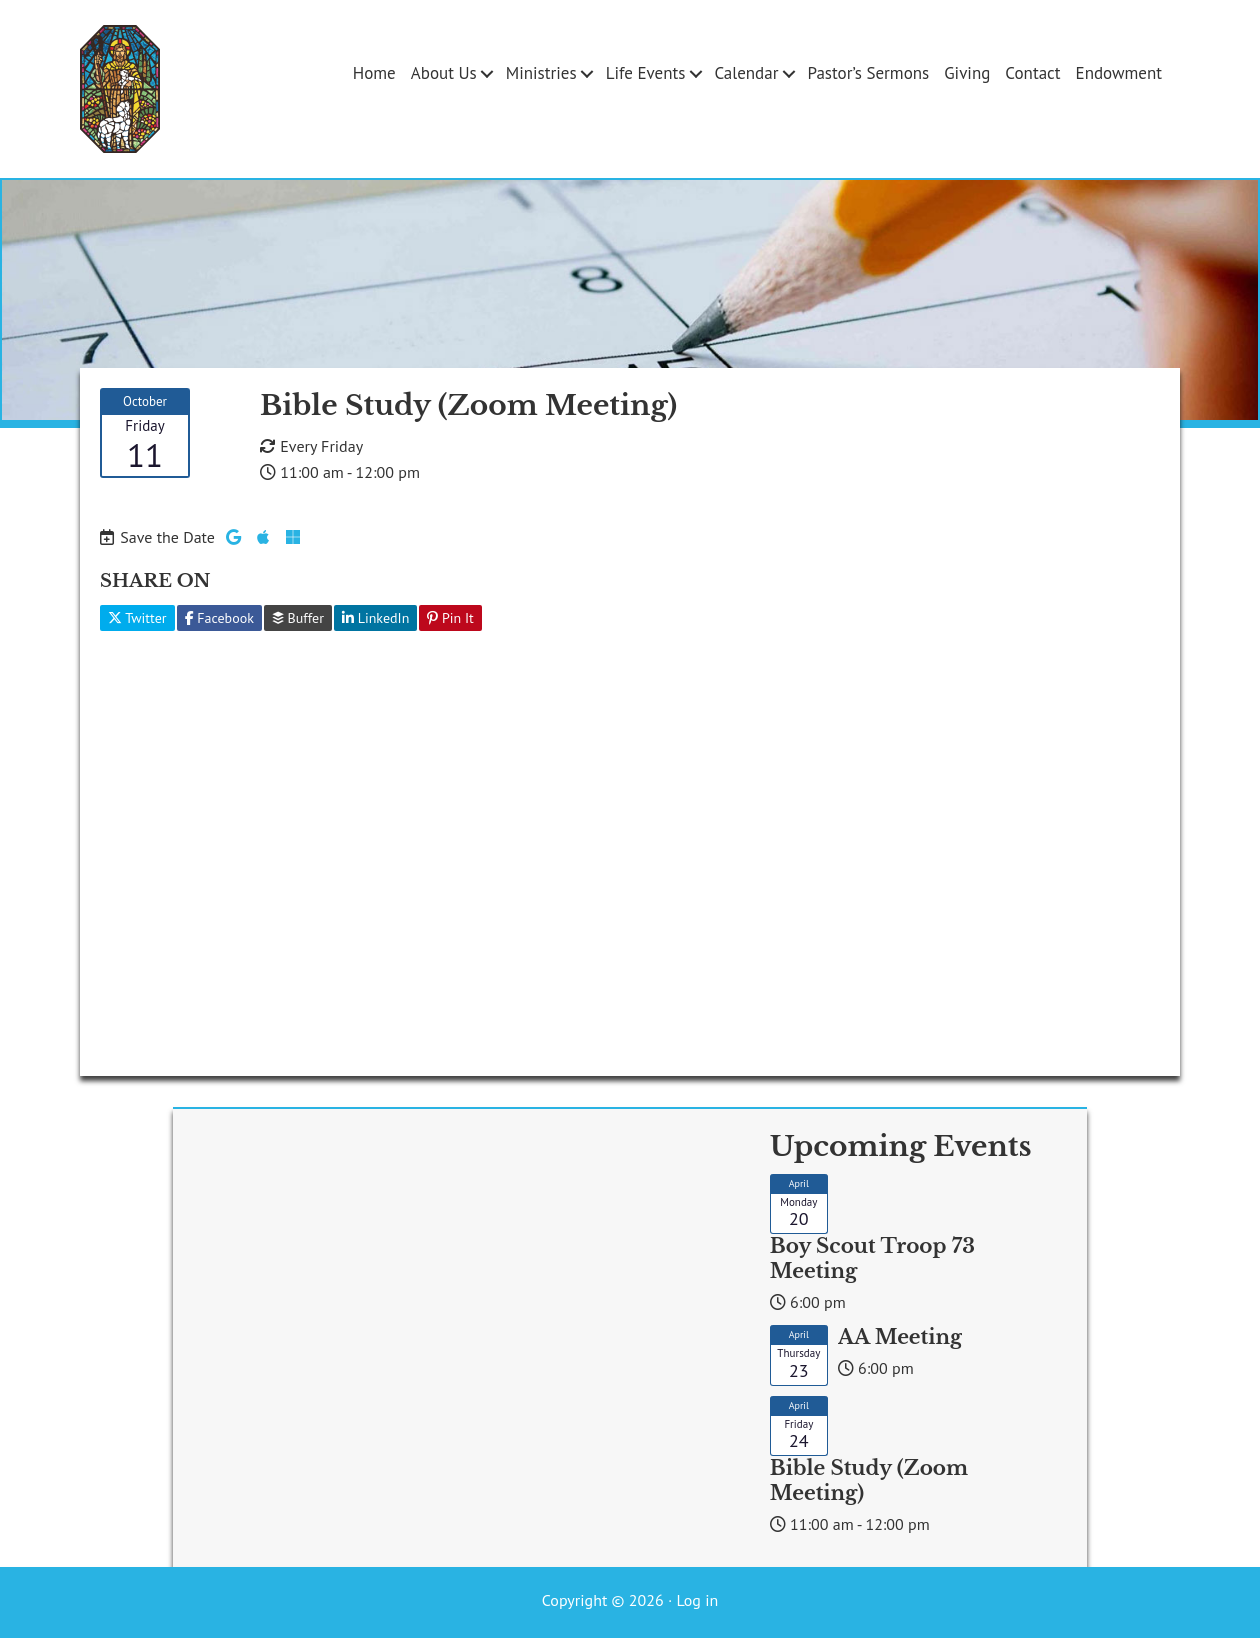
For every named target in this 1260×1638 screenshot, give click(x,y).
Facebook (219, 618)
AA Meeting (900, 1337)
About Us (444, 73)
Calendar (746, 73)
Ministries (541, 73)
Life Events (646, 73)
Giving (967, 73)
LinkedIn (375, 618)
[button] (487, 74)
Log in (697, 1600)
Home (374, 73)
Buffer (298, 618)
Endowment (1119, 73)
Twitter (137, 618)
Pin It (450, 618)
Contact (1032, 73)
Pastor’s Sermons (868, 73)
